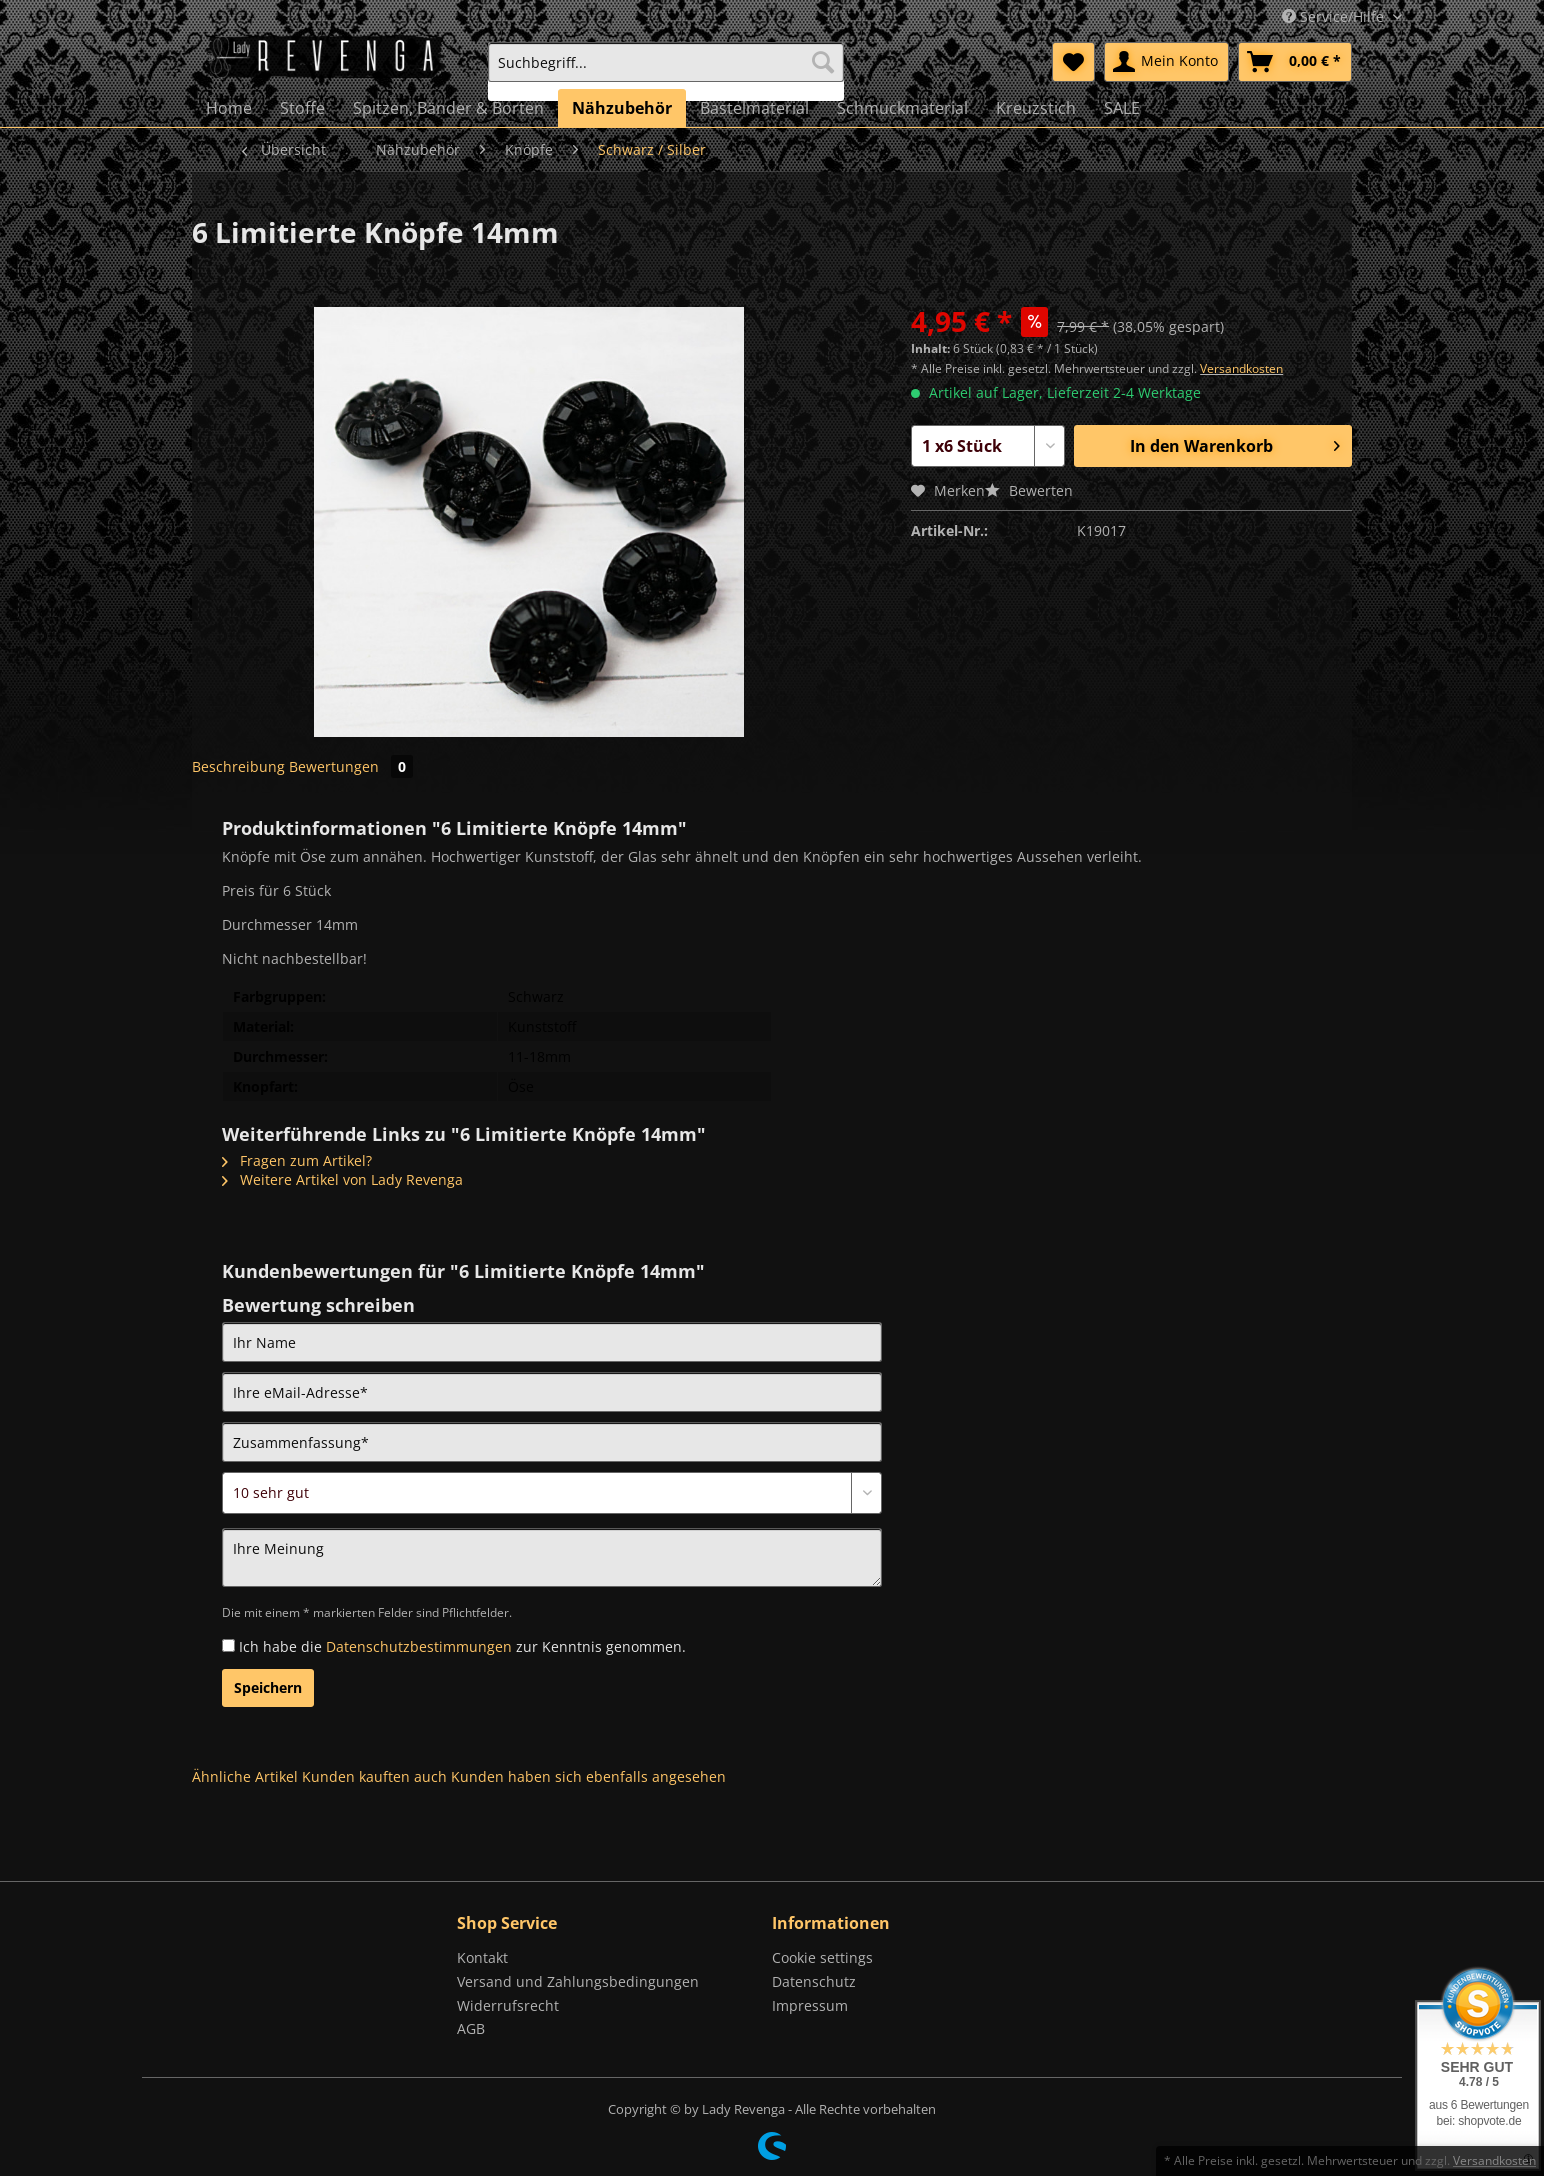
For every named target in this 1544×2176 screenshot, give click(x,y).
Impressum (810, 2005)
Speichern (268, 1687)
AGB (471, 2028)
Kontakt (482, 1957)
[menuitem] (666, 71)
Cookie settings (822, 1957)
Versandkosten (1241, 368)
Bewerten (1029, 490)
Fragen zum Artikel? (297, 1160)
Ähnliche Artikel (245, 1776)
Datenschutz (814, 1981)
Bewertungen (351, 766)
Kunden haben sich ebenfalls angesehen (588, 1776)
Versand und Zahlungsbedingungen (578, 1981)
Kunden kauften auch (374, 1776)
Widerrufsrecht (508, 2005)
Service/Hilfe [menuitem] (1335, 16)
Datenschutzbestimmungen (419, 1646)
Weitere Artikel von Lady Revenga (342, 1179)
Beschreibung (238, 766)
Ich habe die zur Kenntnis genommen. (462, 1646)
